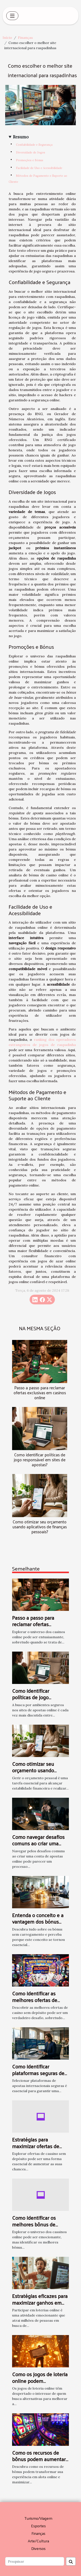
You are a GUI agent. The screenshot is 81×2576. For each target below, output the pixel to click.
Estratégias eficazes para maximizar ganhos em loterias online (40, 2302)
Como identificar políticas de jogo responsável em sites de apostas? (39, 1459)
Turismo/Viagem (38, 2518)
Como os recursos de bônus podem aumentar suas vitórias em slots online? (39, 2462)
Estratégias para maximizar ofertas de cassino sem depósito (36, 2146)
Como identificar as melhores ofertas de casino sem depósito (35, 1999)
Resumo (21, 136)
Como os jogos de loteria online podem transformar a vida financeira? (40, 2383)
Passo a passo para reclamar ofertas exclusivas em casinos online (40, 1392)
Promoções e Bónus (29, 160)
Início (7, 37)
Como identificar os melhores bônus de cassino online (34, 2224)
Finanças (25, 37)
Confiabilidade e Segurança (34, 145)
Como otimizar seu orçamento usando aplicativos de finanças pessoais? (40, 1526)
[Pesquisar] (34, 2561)
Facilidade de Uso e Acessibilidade (39, 168)
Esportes (38, 2525)
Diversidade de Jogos (30, 152)
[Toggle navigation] (12, 15)
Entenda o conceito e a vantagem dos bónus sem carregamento (38, 1921)
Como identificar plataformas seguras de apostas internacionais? (38, 2073)
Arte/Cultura (38, 2540)
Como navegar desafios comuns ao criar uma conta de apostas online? (40, 1843)
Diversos (38, 2548)
